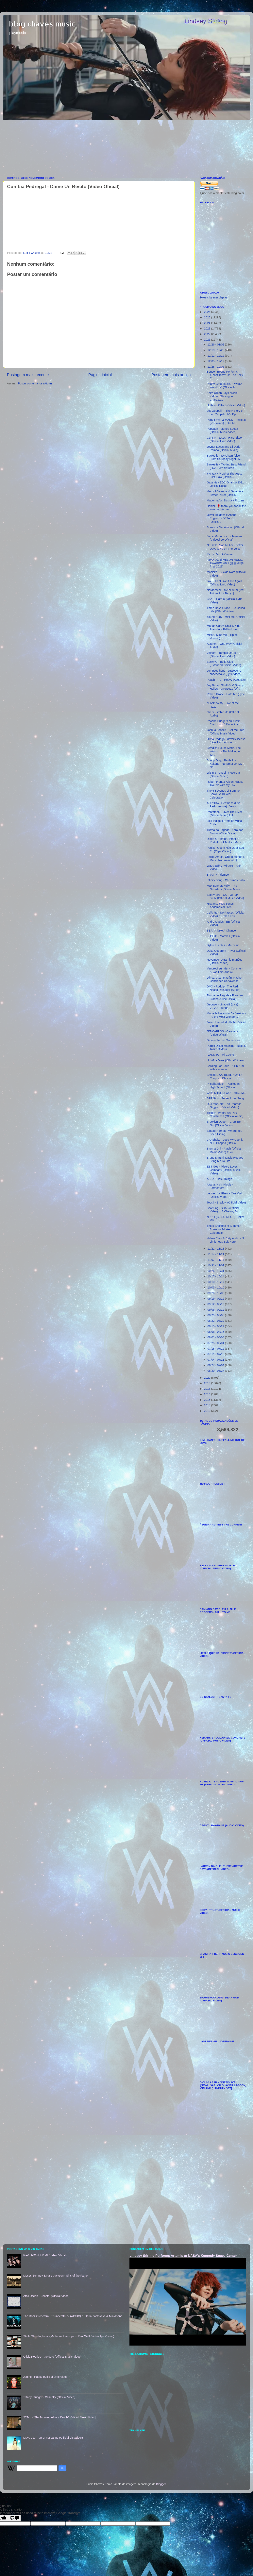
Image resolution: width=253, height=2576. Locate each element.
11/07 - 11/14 (216, 1259)
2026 (207, 311)
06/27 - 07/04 (216, 1365)
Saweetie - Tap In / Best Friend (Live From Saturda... (226, 466)
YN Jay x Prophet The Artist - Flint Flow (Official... (225, 475)
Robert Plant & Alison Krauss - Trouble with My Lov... (226, 783)
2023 (207, 328)
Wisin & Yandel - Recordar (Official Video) (223, 774)
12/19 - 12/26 (216, 350)
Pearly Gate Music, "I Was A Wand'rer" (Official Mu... (224, 385)
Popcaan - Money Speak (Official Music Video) (222, 430)
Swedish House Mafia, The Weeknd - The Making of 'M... (224, 751)
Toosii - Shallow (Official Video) (226, 1202)
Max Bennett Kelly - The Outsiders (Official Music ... (225, 887)
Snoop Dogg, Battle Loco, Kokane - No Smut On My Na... (224, 764)
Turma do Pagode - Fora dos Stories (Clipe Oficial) (225, 831)
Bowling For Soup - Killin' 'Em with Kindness (225, 1067)
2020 (207, 1377)
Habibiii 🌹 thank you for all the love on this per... (226, 507)
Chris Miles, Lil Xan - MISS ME (226, 1092)
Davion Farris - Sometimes (223, 1040)
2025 (207, 317)
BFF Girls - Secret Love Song (225, 1098)
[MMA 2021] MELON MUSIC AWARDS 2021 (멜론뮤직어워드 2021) (226, 563)
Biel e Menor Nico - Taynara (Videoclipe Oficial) (224, 538)
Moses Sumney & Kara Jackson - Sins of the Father (56, 2275)
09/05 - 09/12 (216, 1309)
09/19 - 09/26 (216, 1298)
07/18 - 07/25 (216, 1348)
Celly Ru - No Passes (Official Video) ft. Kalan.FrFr (225, 914)
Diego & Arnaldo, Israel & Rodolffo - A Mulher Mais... (225, 840)
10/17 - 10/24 (216, 1276)
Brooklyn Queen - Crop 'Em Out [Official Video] (224, 1123)
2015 (207, 1399)
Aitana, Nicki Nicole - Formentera (220, 1186)
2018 (207, 1388)
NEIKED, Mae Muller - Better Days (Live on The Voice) (225, 547)
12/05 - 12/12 (216, 361)
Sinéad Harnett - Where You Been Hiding (224, 1132)
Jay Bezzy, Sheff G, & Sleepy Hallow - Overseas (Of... (225, 687)
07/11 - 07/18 (216, 1354)
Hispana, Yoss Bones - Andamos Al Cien (221, 905)
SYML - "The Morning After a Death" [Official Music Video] (59, 2417)
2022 (207, 334)
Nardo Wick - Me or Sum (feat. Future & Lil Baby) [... (226, 591)
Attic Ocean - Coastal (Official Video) (46, 2296)
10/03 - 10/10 (216, 1287)
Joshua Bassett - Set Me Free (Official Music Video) (225, 731)
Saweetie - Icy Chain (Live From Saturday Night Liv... (225, 457)
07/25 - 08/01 (216, 1343)
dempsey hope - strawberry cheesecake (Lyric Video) (224, 672)
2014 (207, 1405)
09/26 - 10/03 (216, 1293)
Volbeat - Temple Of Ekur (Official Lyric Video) (222, 654)
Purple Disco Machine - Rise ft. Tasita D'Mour (226, 1047)
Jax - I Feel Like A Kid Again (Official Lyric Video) (224, 583)
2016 (207, 1394)
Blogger (161, 2484)
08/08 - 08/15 (216, 1331)
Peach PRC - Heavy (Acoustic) (226, 679)
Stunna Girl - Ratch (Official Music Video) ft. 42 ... (224, 1150)
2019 (207, 1383)
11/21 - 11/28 (216, 1248)
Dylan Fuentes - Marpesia (223, 945)
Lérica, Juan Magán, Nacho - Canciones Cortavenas (225, 979)
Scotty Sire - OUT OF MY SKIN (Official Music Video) (225, 896)
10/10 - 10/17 (216, 1282)
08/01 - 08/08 (216, 1337)
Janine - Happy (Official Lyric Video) (46, 2376)
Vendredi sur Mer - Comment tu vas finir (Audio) (225, 970)
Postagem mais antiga (171, 375)
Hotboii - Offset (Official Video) (226, 405)
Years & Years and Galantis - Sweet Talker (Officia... (225, 493)
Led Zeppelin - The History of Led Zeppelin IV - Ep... (225, 412)
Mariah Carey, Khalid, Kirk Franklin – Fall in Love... (223, 627)
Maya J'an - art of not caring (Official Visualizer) (53, 2437)
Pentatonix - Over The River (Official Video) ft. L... (224, 813)
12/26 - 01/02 (216, 344)
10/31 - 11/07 (216, 1265)
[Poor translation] (14, 2518)
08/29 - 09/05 (216, 1315)
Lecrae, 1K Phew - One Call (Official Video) (224, 1195)
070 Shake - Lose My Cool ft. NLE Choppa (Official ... (225, 1141)
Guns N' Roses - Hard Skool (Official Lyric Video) (224, 439)
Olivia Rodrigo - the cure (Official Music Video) (52, 2356)
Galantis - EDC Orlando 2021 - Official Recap (226, 484)
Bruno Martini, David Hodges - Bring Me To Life (226, 1159)
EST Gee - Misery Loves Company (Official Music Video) (224, 1170)
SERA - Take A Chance (221, 930)
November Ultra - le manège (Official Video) (225, 961)
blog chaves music (42, 23)
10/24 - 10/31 (216, 1270)
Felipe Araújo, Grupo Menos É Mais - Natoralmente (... (226, 858)
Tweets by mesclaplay (214, 297)
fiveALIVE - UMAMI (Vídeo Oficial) (45, 2255)
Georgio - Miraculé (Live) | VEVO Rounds (223, 1006)
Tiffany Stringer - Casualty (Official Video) (49, 2397)
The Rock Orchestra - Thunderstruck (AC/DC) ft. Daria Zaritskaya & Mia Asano (72, 2316)
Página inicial (100, 375)
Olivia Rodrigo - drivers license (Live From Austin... (226, 740)
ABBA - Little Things (219, 1179)
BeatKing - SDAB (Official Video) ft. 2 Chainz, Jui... (224, 1209)
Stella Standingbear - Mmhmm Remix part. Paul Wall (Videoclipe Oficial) (68, 2336)
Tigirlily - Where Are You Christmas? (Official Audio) (225, 1114)
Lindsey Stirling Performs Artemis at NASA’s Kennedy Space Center (183, 2256)
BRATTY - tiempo (218, 874)
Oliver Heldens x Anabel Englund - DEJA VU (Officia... (222, 518)
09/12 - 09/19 (216, 1304)
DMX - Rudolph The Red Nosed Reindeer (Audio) (223, 988)
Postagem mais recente (28, 375)
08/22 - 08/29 (216, 1320)
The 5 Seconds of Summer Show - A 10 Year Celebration (224, 794)
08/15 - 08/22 (216, 1326)
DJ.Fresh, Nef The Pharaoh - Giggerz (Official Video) (225, 1105)
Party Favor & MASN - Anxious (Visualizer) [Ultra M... (226, 421)
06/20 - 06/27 (216, 1370)
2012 (207, 1410)
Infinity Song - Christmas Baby (226, 880)
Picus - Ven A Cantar (220, 554)
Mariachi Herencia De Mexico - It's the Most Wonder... (226, 1015)
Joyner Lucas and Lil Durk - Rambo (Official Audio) (224, 448)
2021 (207, 339)
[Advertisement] (27, 146)
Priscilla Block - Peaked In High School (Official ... (223, 1085)
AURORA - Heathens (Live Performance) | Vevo (223, 804)
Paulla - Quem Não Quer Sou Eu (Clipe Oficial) (225, 849)
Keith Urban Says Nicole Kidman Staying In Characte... (222, 396)
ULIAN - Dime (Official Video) (225, 1060)
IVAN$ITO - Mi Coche (220, 1054)
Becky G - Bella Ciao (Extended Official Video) (224, 663)
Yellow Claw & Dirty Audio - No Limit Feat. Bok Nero (226, 1240)
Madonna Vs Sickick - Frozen (225, 500)
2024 (207, 323)
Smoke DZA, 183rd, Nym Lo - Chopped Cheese (225, 1076)
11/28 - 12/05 (216, 366)
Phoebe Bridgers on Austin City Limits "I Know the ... (224, 722)
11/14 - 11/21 (216, 1254)
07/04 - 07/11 (216, 1359)
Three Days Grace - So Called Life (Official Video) (226, 609)
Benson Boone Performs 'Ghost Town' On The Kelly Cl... (225, 375)
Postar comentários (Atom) (35, 383)
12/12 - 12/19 (216, 355)
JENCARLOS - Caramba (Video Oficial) (222, 1033)
